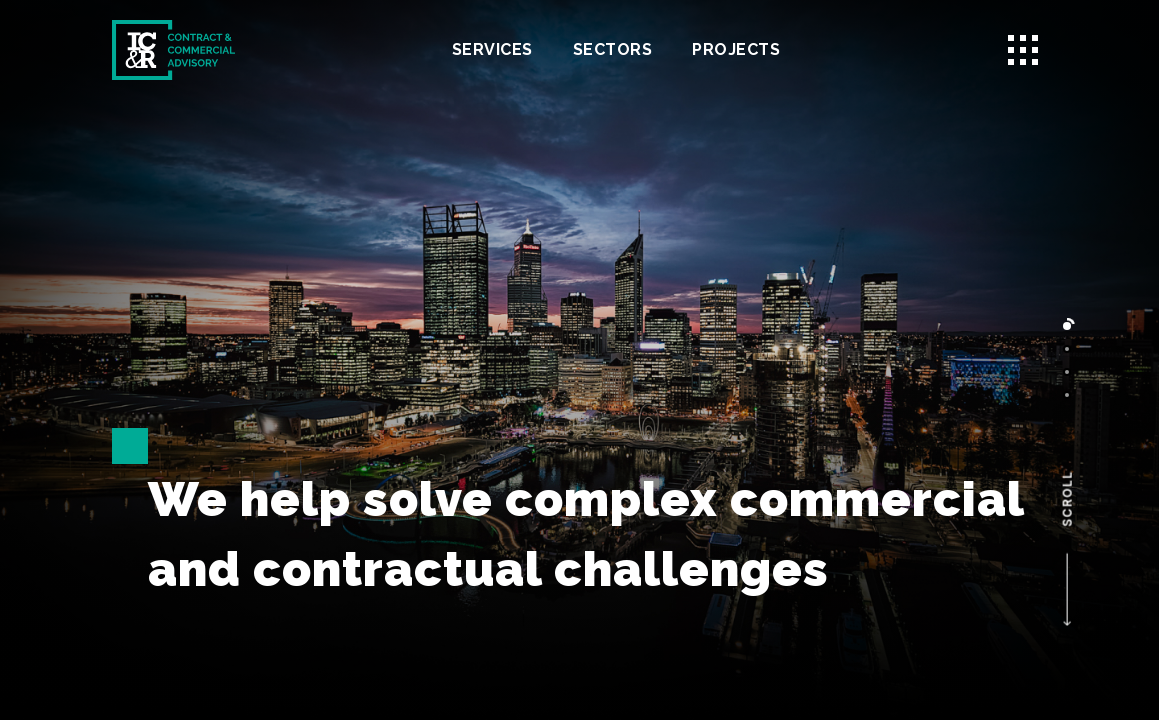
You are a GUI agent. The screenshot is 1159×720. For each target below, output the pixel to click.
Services (492, 49)
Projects (736, 49)
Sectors (613, 49)
